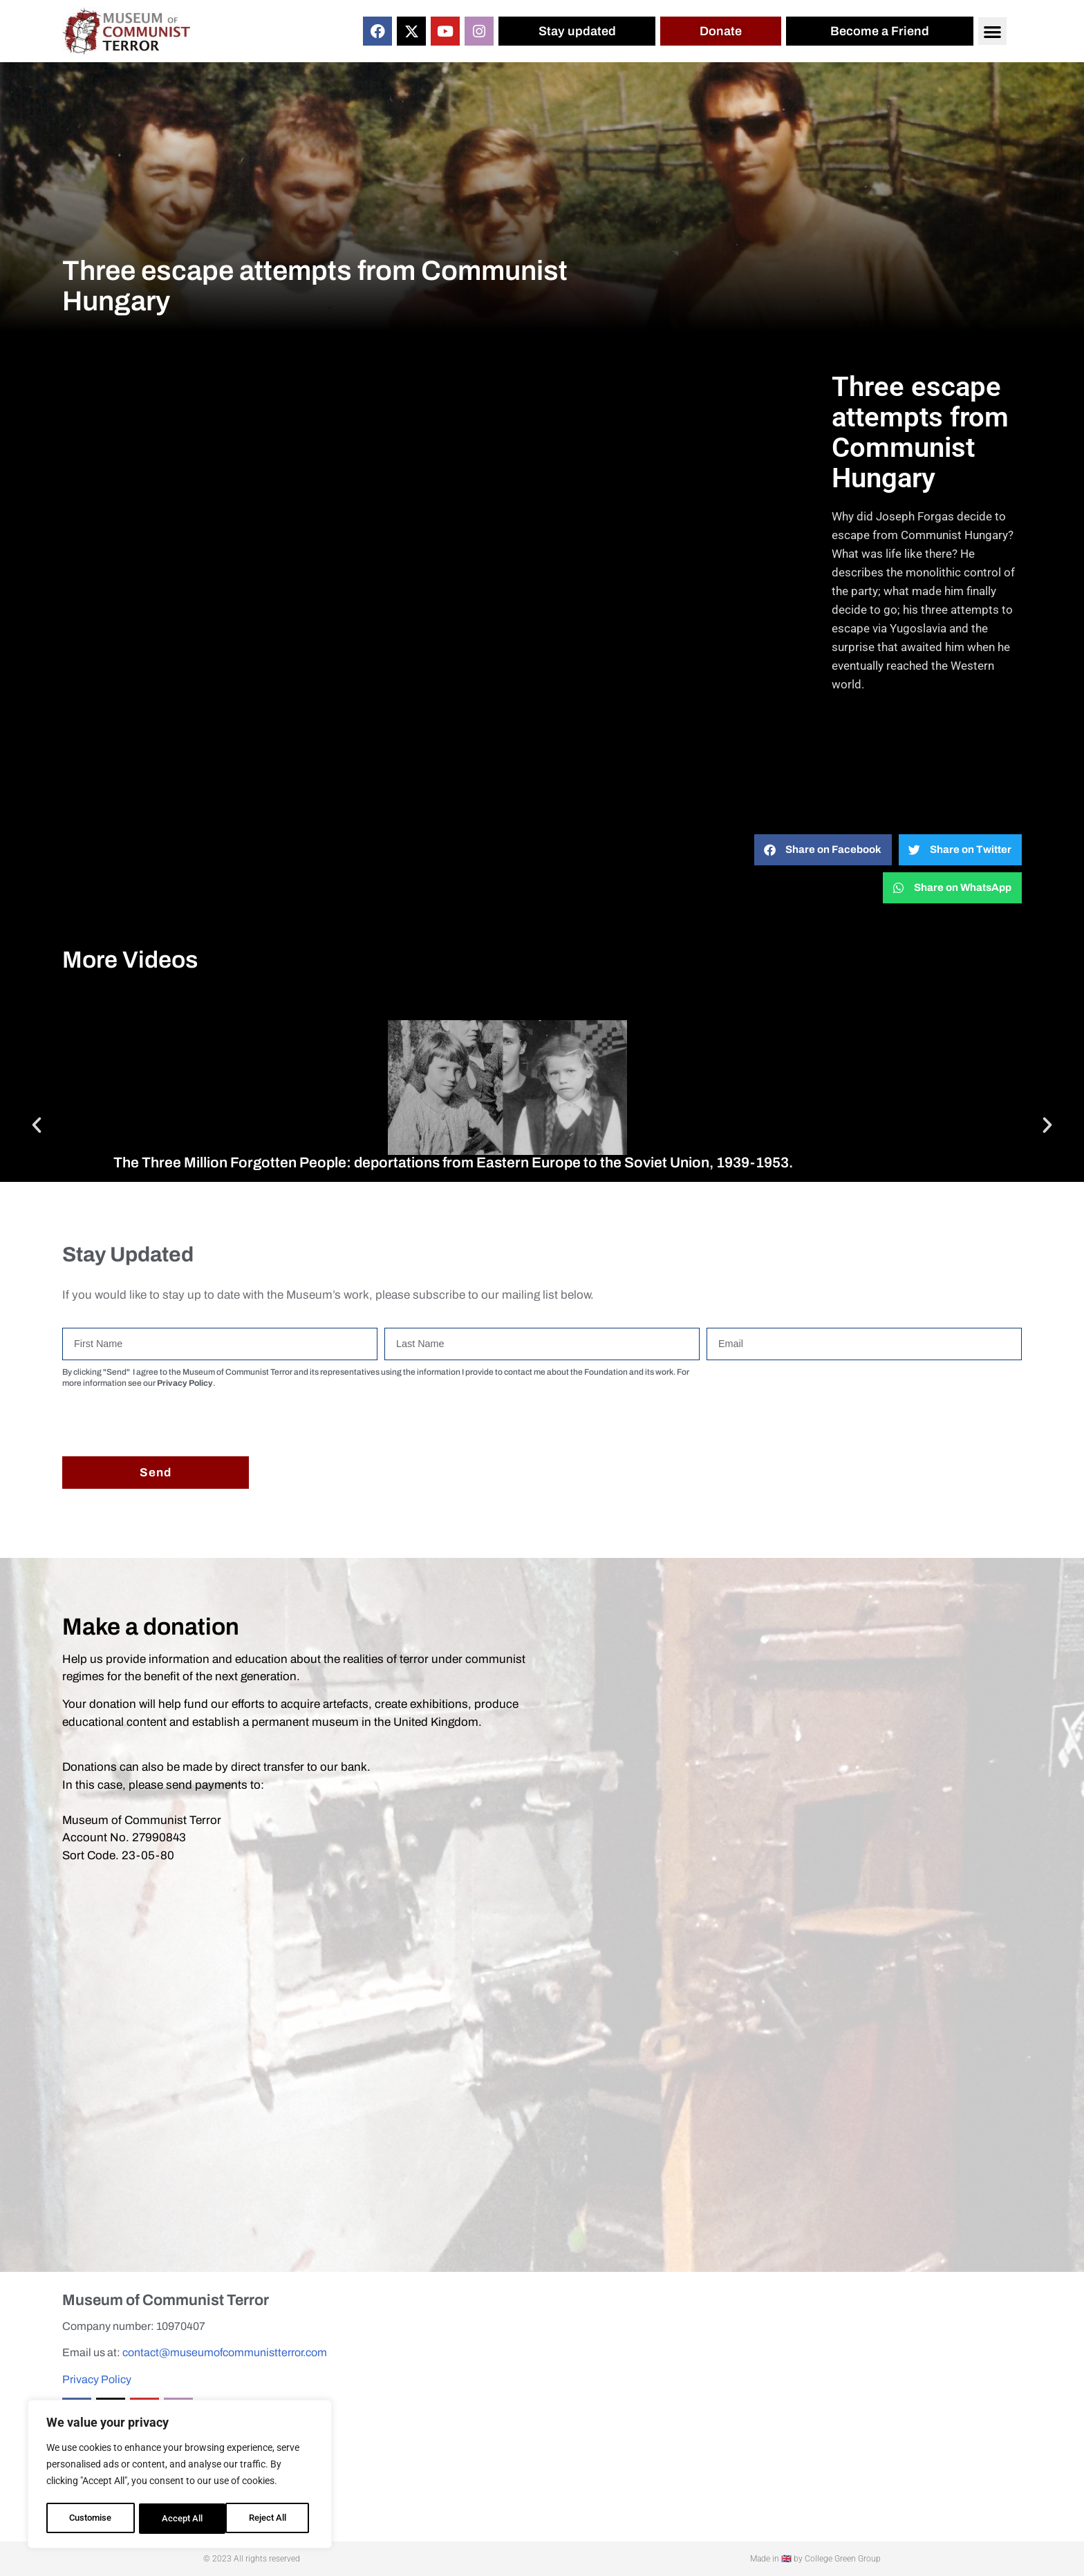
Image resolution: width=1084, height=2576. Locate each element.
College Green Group (843, 2559)
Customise (90, 2518)
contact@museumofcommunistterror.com (224, 2352)
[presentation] (167, 1422)
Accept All (271, 2518)
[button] (992, 31)
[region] (180, 2475)
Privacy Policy (96, 2379)
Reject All (181, 2518)
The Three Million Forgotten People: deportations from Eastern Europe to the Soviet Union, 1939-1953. (453, 1162)
